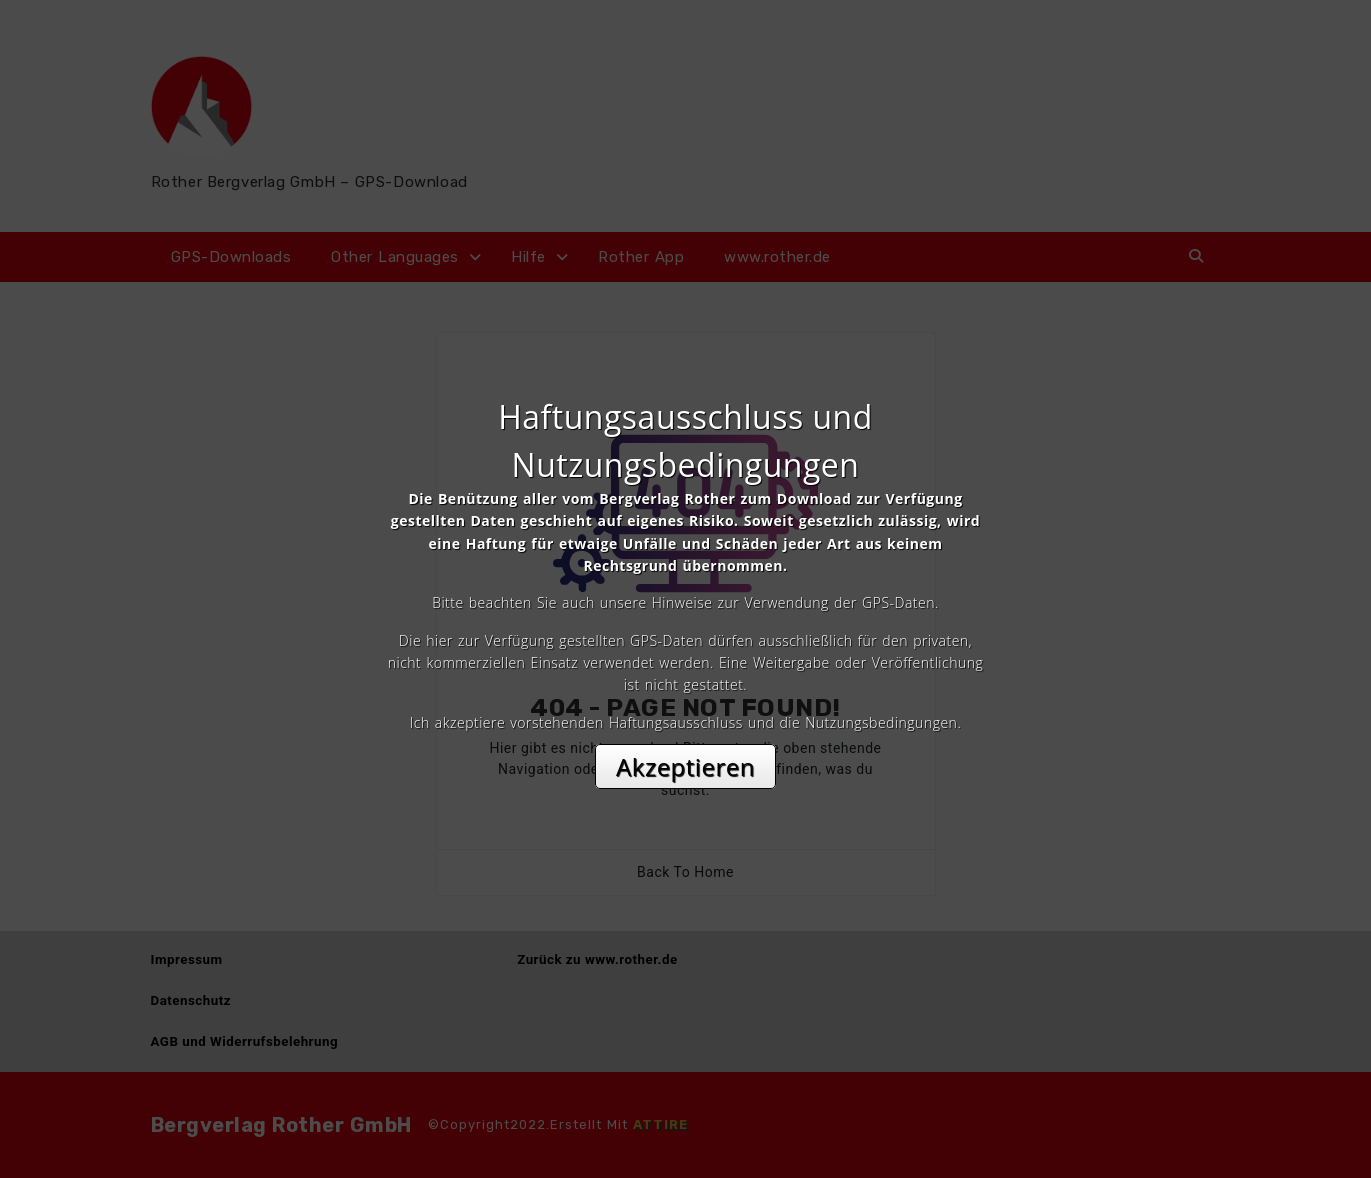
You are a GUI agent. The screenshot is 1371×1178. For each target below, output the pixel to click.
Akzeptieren (685, 766)
